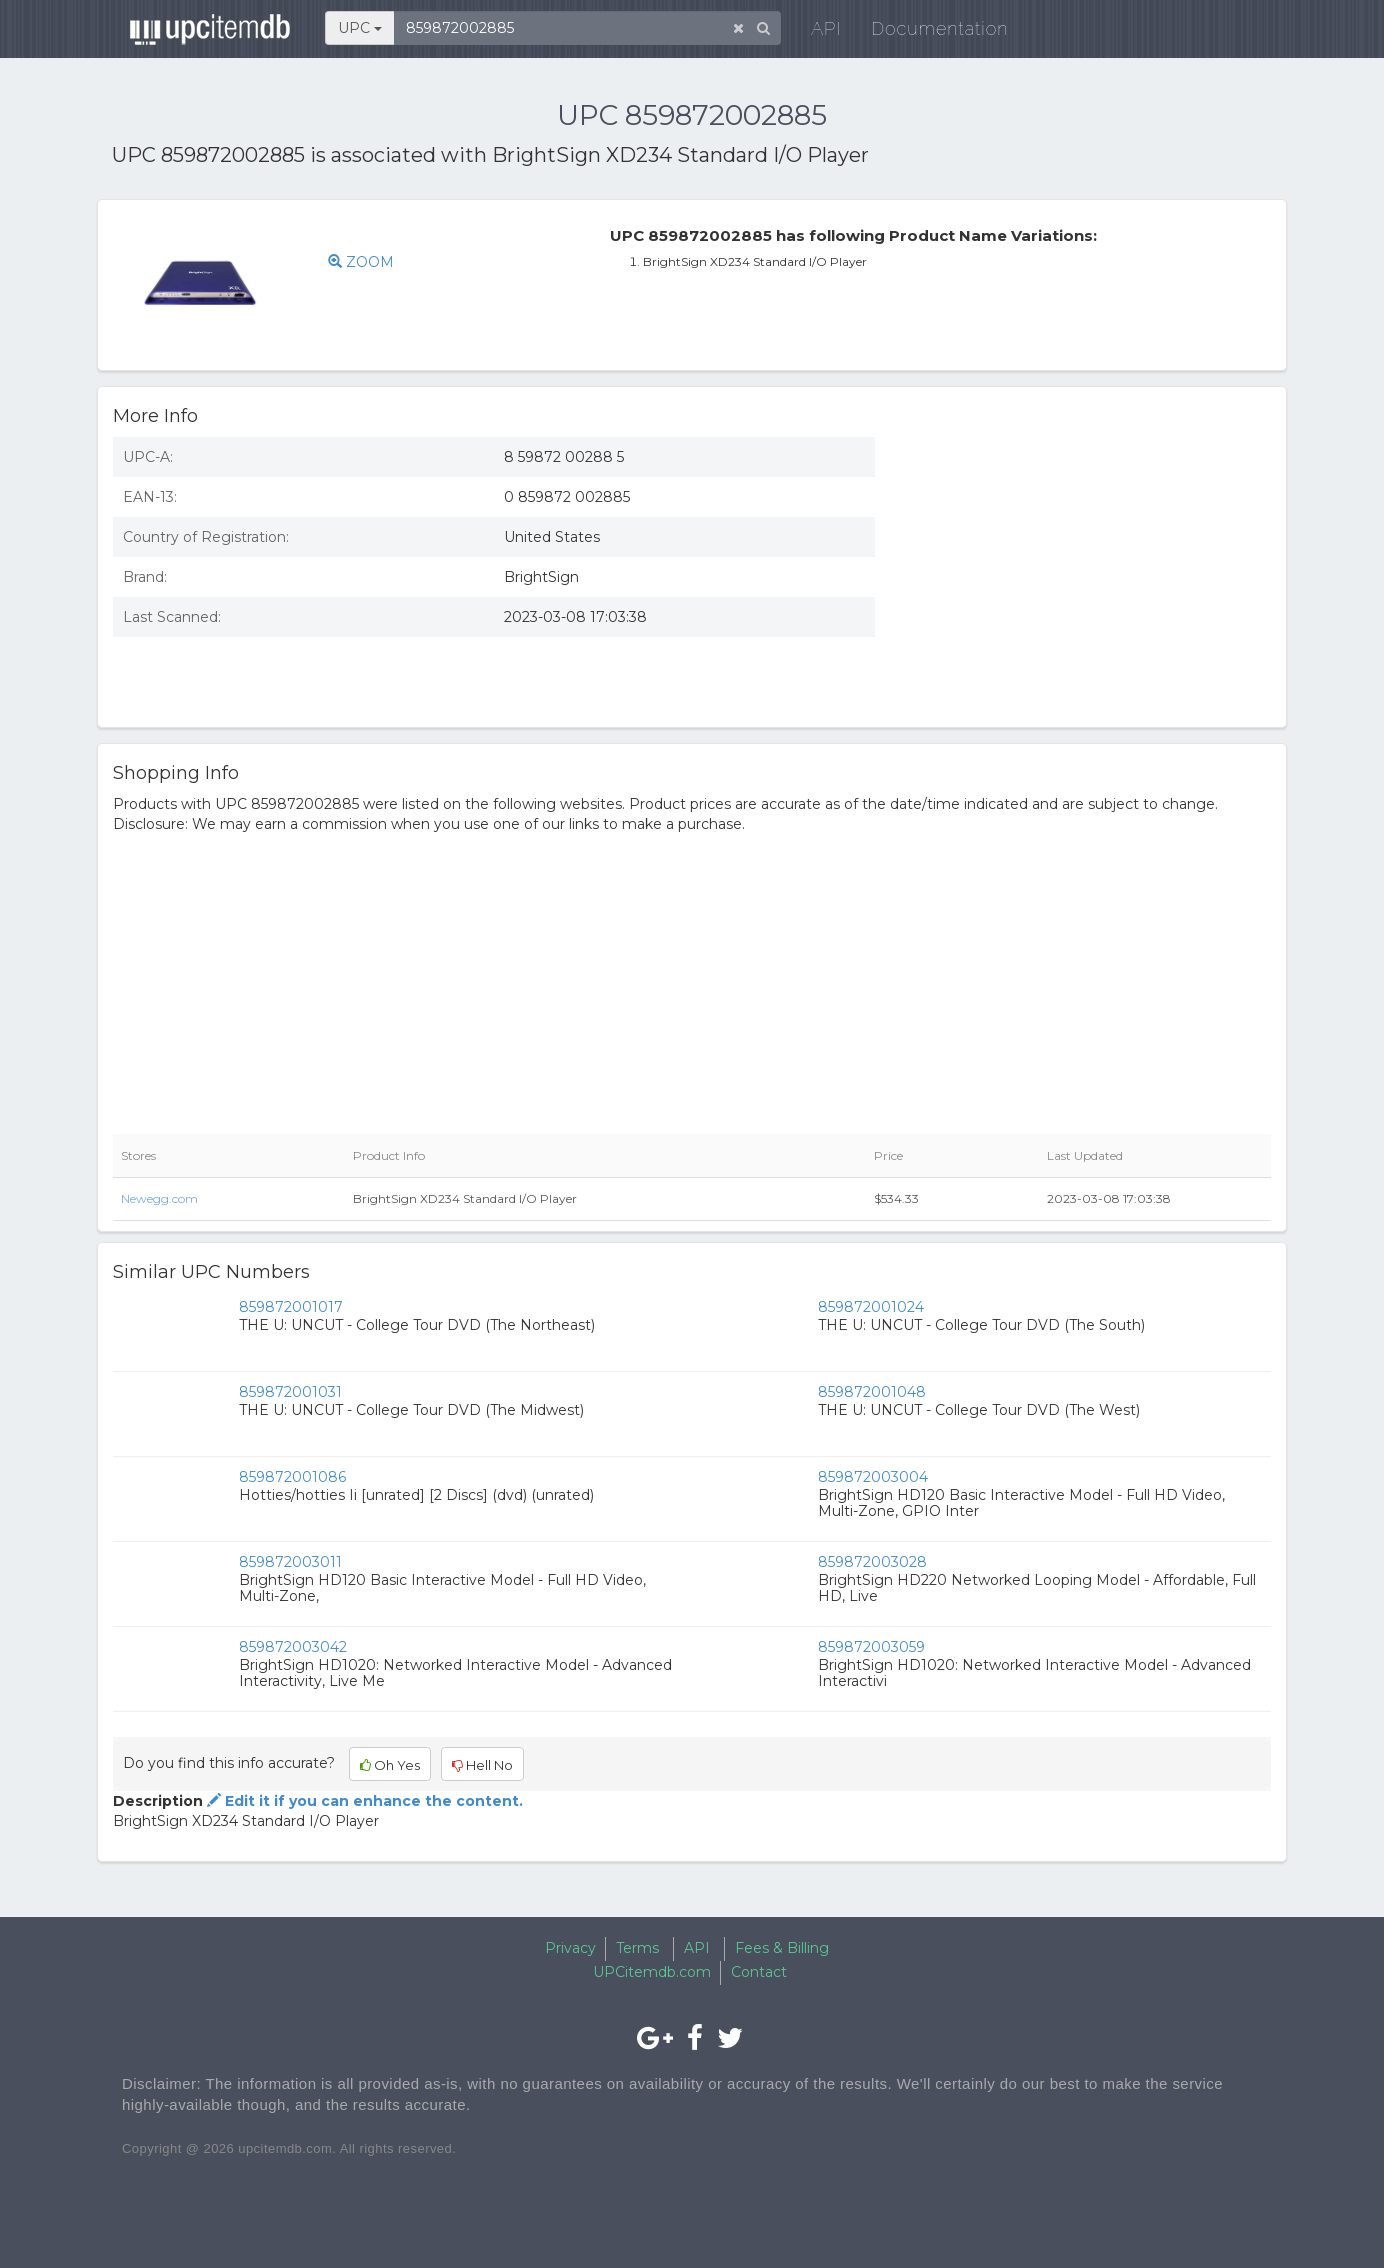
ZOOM (361, 262)
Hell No (482, 1765)
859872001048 (872, 1392)
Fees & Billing (782, 1948)
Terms (637, 1948)
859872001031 (290, 1392)
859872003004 (873, 1477)
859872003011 (290, 1562)
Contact (759, 1972)
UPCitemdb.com (652, 1972)
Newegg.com (159, 1198)
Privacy (570, 1948)
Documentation (936, 29)
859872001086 (292, 1477)
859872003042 (293, 1647)
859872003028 (872, 1562)
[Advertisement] (1088, 567)
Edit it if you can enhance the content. (363, 1801)
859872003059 (871, 1647)
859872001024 (871, 1307)
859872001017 (291, 1307)
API (823, 29)
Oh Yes (390, 1765)
